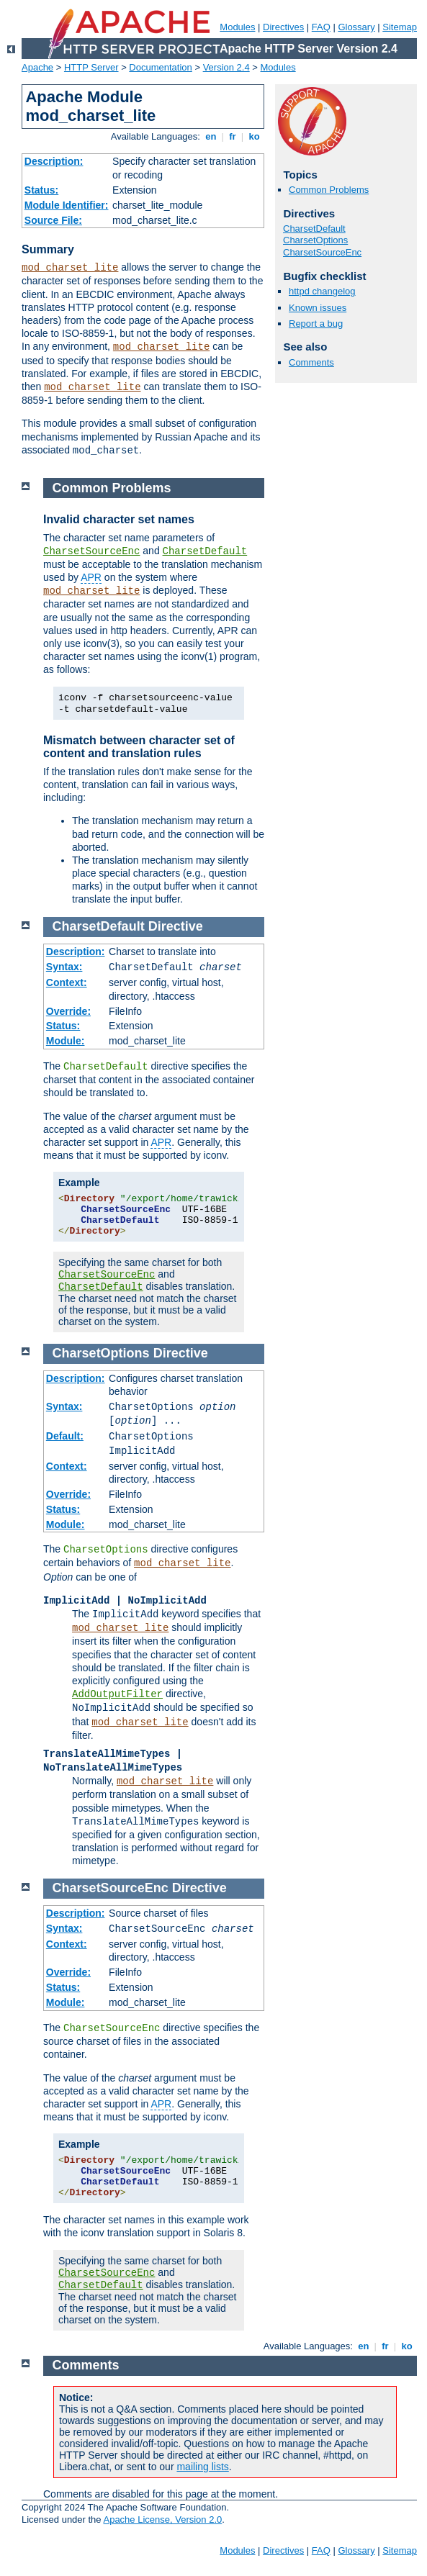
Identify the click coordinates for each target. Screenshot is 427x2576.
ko (254, 136)
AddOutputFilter (117, 1694)
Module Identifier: (66, 205)
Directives (283, 27)
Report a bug (316, 323)
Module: (65, 1041)
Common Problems (329, 189)
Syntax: (64, 966)
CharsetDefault (314, 228)
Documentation (160, 67)
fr (233, 136)
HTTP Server (91, 67)
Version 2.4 (226, 67)
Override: (68, 1011)
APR (91, 577)
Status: (41, 190)
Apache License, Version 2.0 (162, 2519)
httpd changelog (322, 291)
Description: (54, 161)
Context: (66, 982)
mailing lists (202, 2466)
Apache (37, 67)
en (211, 136)
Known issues (317, 307)
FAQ (321, 27)
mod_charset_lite (70, 268)
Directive (175, 926)
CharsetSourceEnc (322, 252)
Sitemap (399, 27)
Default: (65, 1436)
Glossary (356, 27)
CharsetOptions (315, 240)
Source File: (53, 220)
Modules (237, 27)
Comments (311, 362)
